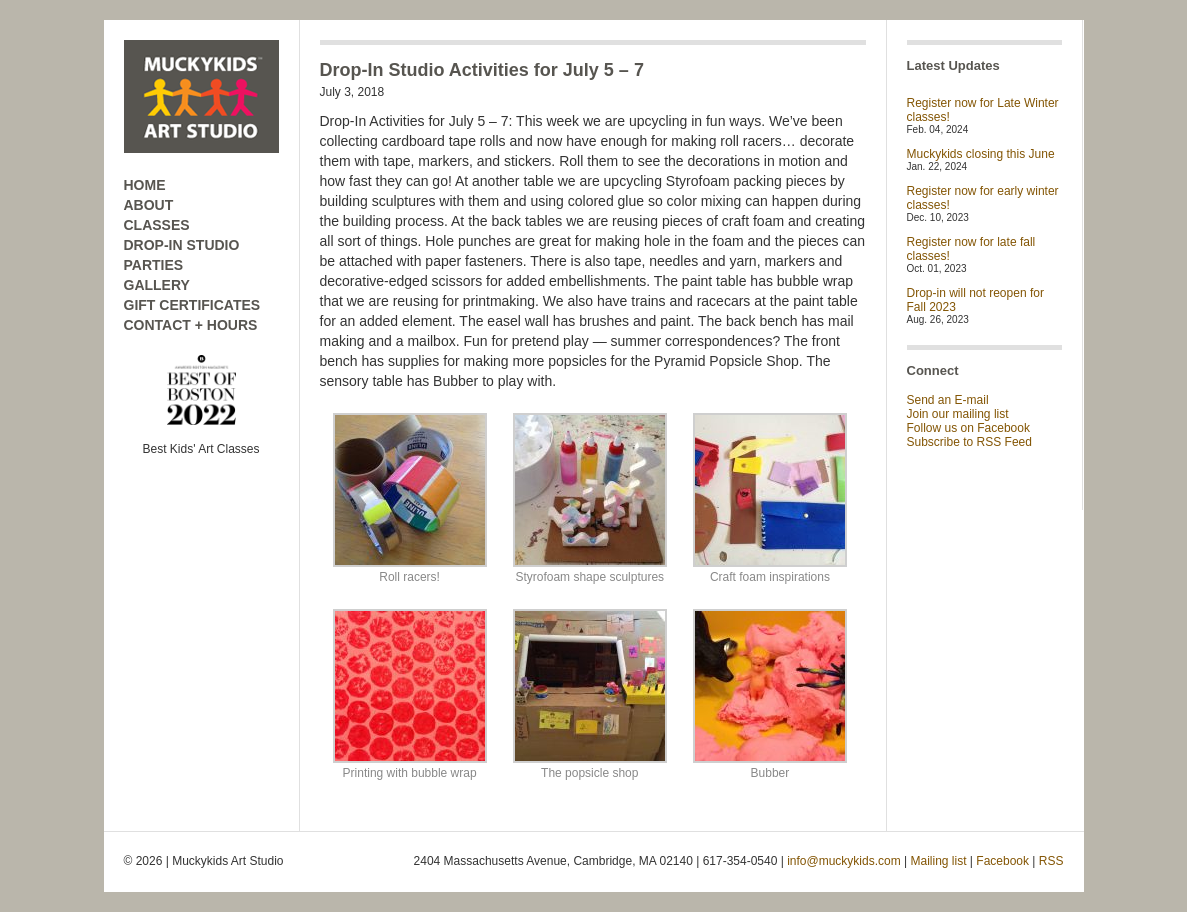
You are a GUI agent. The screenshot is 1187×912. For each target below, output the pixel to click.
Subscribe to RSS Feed (969, 442)
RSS (1051, 861)
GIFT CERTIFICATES (192, 305)
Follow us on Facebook (968, 428)
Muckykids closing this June (981, 154)
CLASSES (157, 225)
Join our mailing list (958, 414)
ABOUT (149, 205)
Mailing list (939, 861)
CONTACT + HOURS (191, 325)
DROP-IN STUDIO (182, 245)
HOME (145, 185)
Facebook (1002, 861)
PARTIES (154, 265)
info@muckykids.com (844, 861)
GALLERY (157, 285)
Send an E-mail (948, 400)
